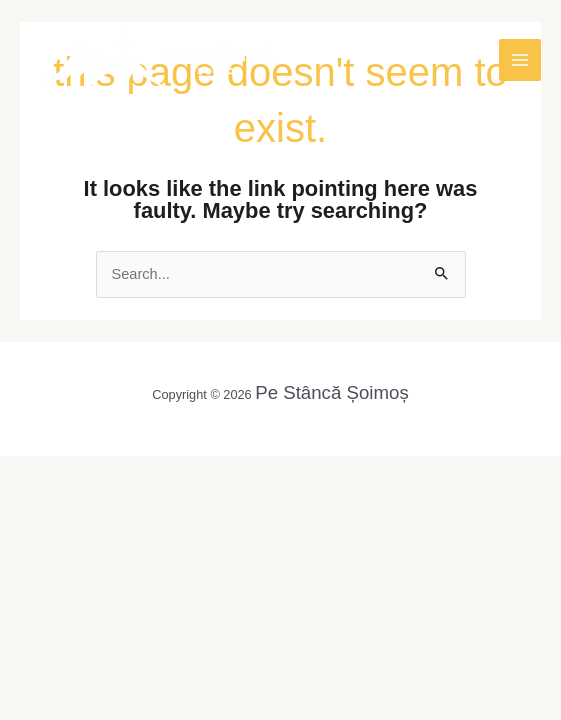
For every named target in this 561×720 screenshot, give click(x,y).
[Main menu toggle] (520, 60)
